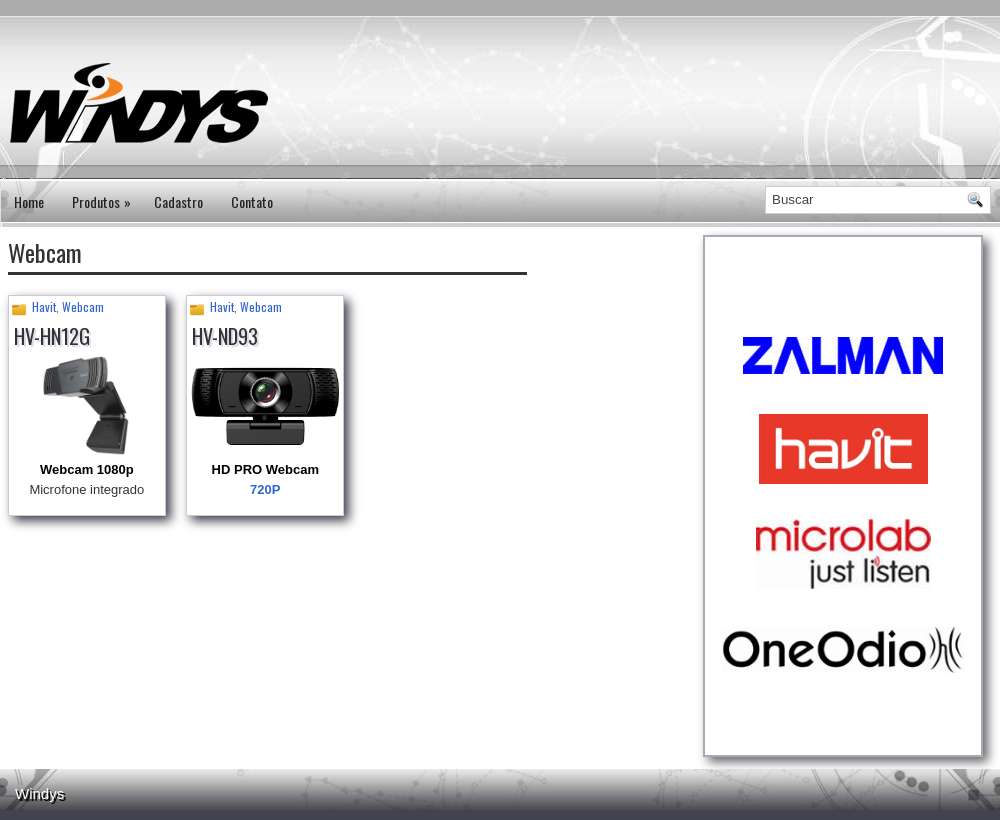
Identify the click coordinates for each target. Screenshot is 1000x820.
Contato (252, 201)
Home (29, 201)
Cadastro (178, 201)
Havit (44, 306)
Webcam (83, 306)
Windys (39, 793)
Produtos (106, 195)
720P (265, 489)
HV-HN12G (52, 336)
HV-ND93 (225, 336)
